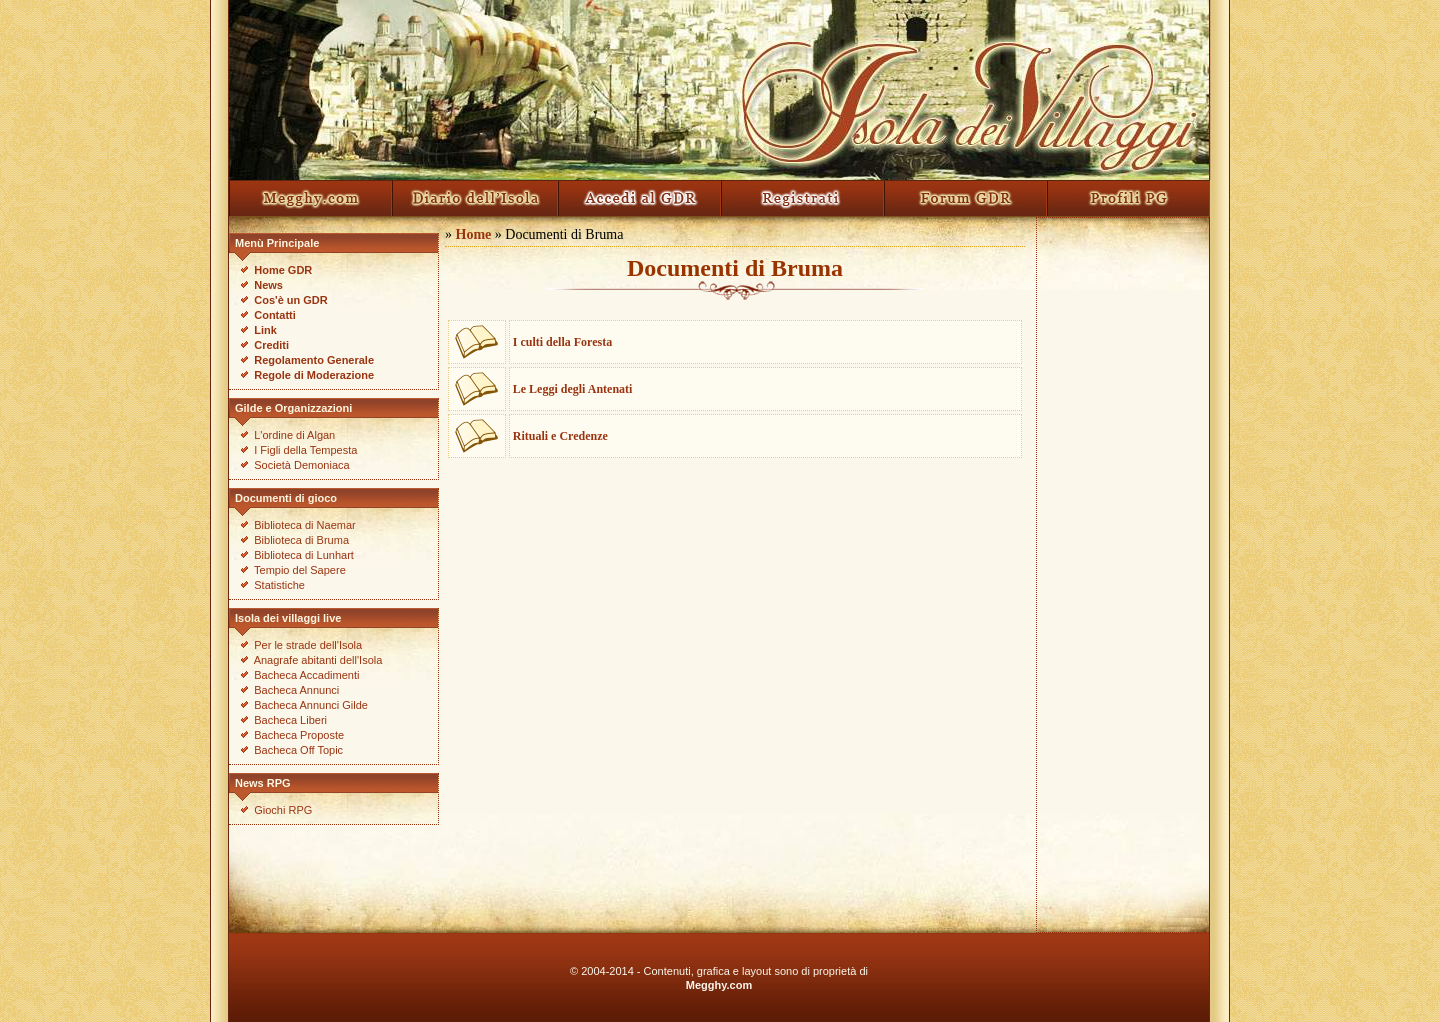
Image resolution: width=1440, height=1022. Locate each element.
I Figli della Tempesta (305, 450)
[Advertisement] (1123, 563)
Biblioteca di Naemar (305, 525)
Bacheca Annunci (296, 690)
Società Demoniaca (301, 465)
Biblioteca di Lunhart (304, 555)
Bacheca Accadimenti (306, 675)
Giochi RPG (283, 810)
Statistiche (279, 585)
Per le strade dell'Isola (308, 645)
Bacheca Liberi (290, 720)
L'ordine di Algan (294, 435)
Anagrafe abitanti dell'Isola (318, 660)
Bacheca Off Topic (298, 750)
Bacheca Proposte (299, 735)
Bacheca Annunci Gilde (311, 705)
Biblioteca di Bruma (301, 540)
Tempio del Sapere (300, 570)
